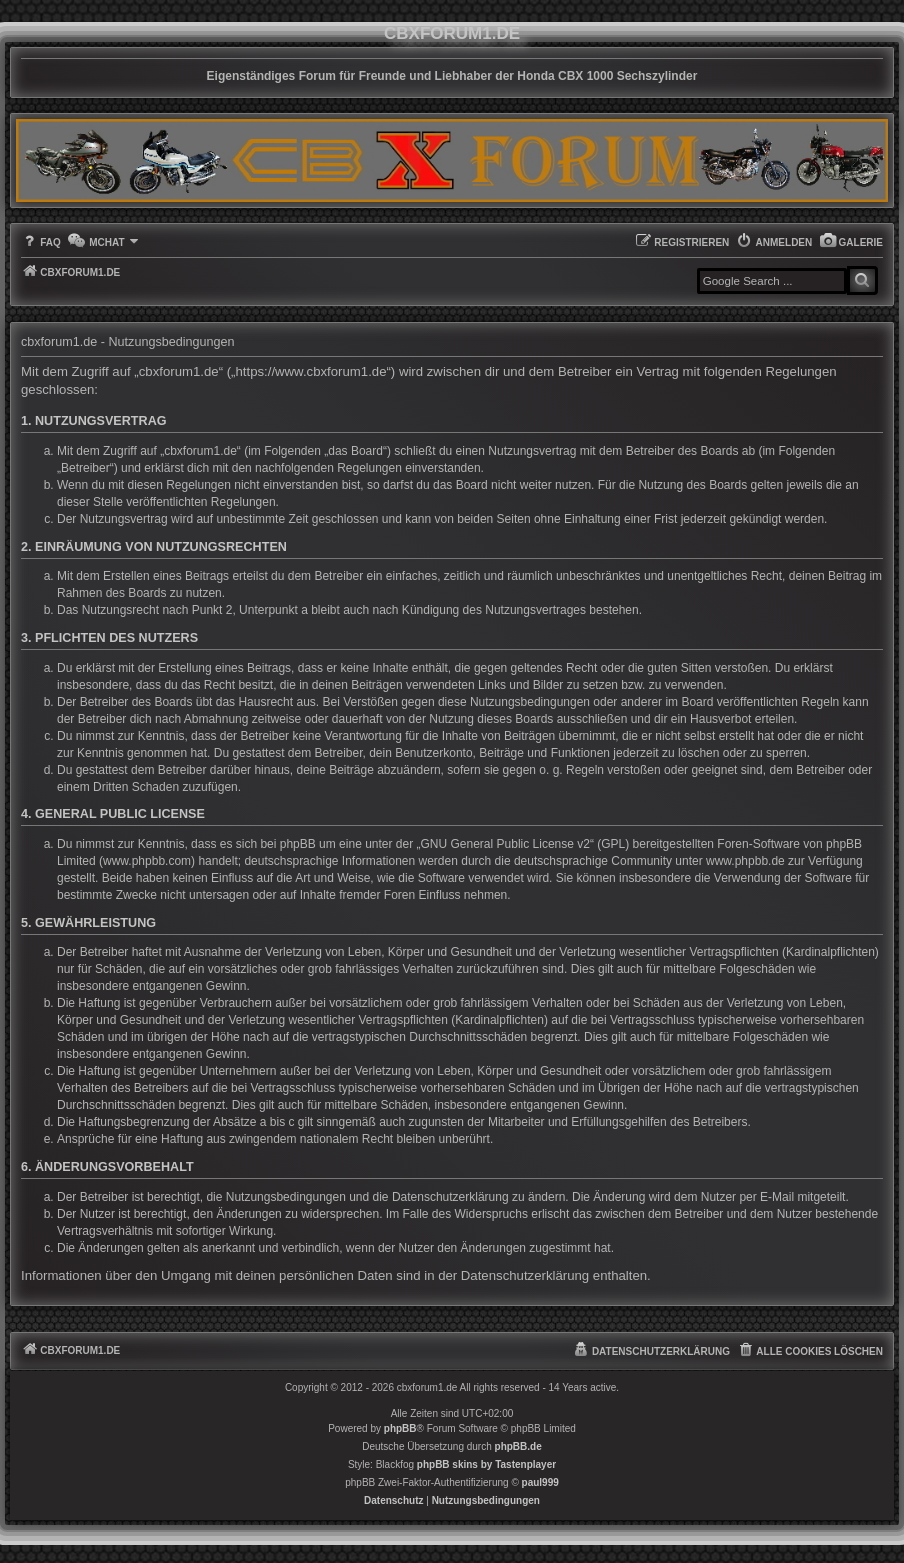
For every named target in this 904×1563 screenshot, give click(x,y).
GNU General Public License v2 (505, 844)
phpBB (400, 1428)
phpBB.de (518, 1446)
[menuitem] (851, 242)
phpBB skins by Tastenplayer (486, 1464)
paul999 (540, 1482)
